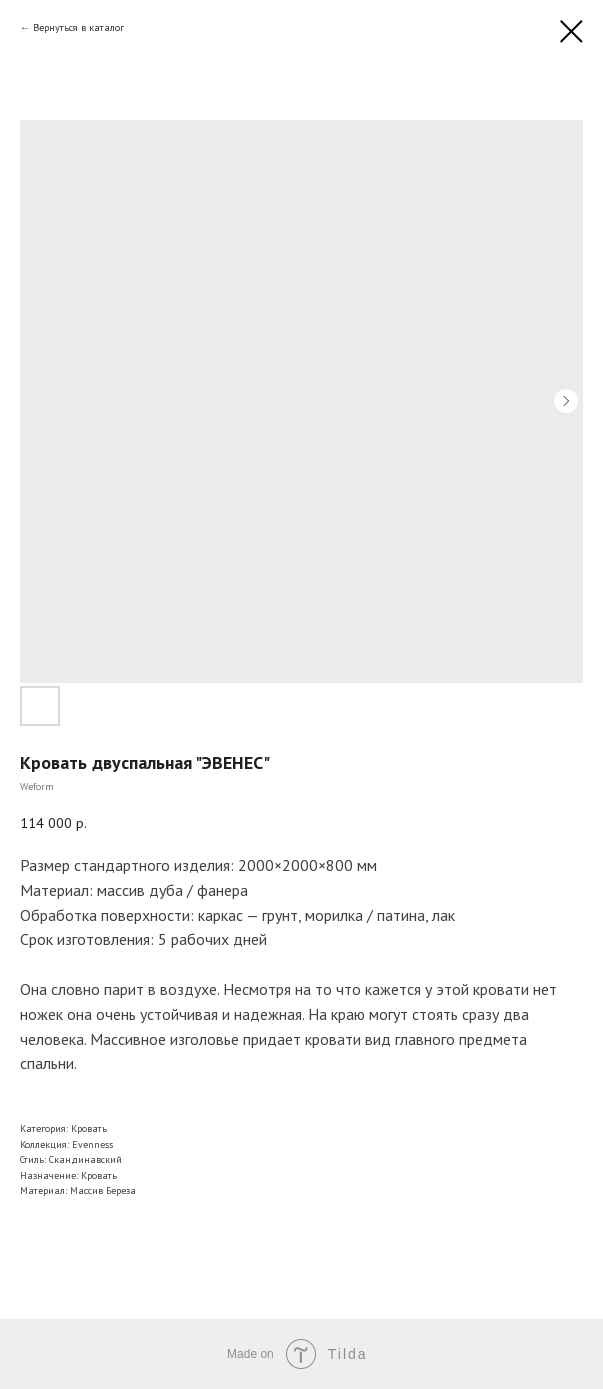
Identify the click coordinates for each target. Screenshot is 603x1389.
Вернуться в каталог (78, 27)
